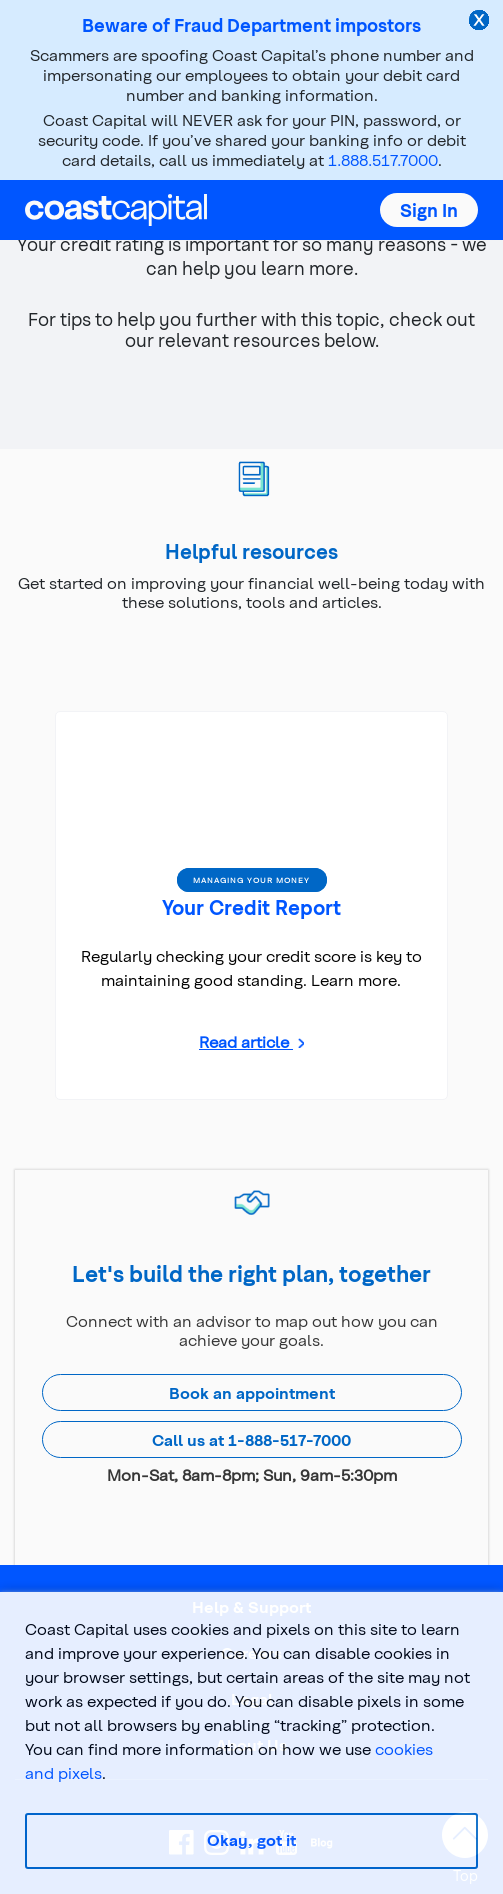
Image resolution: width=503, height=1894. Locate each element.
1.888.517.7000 (383, 159)
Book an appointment (252, 1392)
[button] (429, 210)
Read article (246, 1041)
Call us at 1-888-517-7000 (251, 1439)
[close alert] (481, 22)
